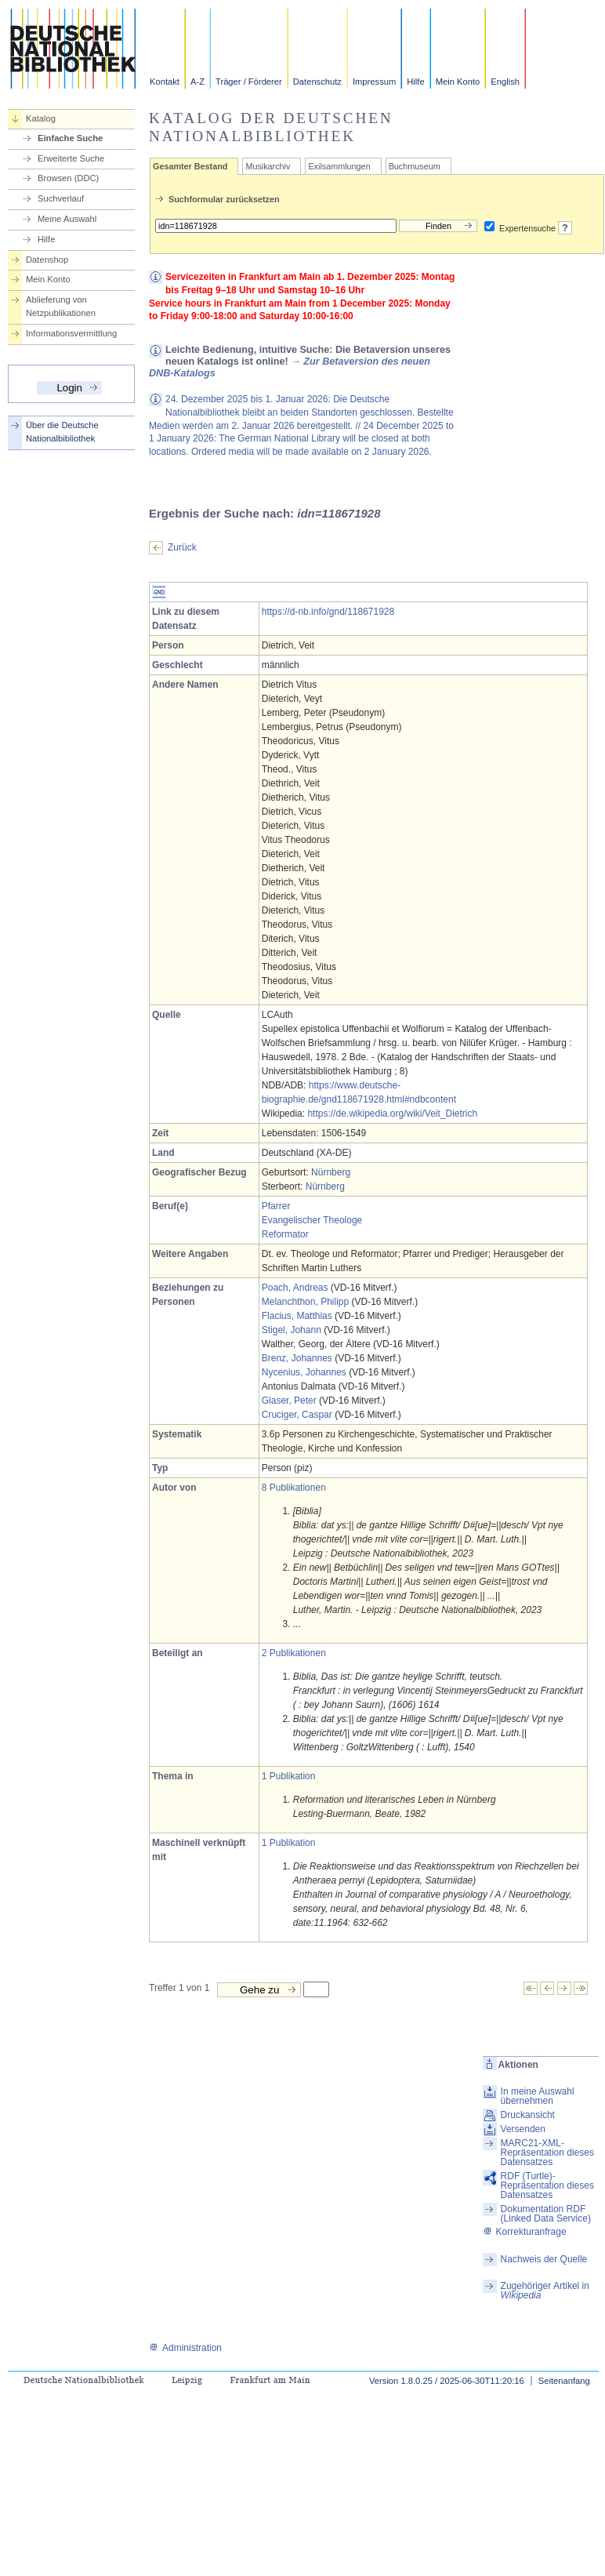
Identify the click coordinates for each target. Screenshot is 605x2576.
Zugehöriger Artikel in (545, 2290)
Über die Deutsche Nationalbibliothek (62, 431)
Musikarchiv (267, 166)
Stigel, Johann (291, 1329)
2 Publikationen (294, 1653)
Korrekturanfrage (525, 2231)
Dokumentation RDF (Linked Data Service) (546, 2214)
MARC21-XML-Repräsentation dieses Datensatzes (547, 2152)
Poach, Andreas (295, 1287)
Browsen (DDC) (68, 178)
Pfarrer (276, 1206)
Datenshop (47, 259)
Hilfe (415, 81)
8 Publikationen (294, 1487)
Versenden (523, 2129)
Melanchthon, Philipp (305, 1301)
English (505, 81)
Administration (185, 2347)
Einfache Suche (70, 138)
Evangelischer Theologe (312, 1220)
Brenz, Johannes (297, 1358)
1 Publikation (289, 1776)
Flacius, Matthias (297, 1315)
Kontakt (164, 81)
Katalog (41, 118)
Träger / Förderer (249, 81)
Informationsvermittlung (71, 333)
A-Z (197, 81)
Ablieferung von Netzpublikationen (61, 306)
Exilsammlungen (339, 166)
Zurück (182, 547)
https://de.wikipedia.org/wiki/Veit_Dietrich (392, 1113)
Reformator (285, 1234)
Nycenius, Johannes (304, 1372)
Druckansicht (528, 2114)
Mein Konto (458, 81)
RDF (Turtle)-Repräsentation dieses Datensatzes (547, 2185)
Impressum (374, 81)
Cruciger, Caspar (297, 1414)
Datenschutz (317, 81)
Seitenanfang (564, 2380)
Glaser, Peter (289, 1400)
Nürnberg (330, 1172)
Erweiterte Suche (71, 158)
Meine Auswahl (67, 218)
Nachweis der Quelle (544, 2259)
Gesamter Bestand (190, 166)
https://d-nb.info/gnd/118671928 (328, 611)
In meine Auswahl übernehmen (537, 2096)
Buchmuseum (414, 166)
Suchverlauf (61, 198)
